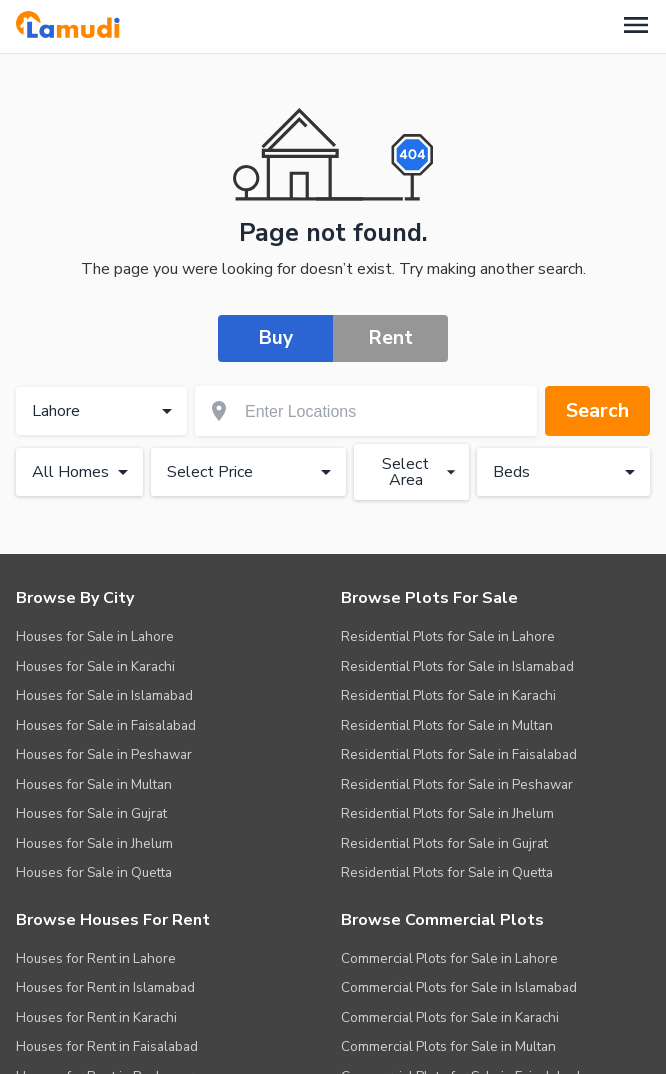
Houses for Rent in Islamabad (105, 986)
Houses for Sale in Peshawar (104, 753)
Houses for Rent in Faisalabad (107, 1045)
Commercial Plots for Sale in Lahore (449, 957)
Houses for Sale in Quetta (94, 871)
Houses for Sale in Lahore (95, 635)
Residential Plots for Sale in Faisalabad (459, 753)
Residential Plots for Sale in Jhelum (447, 812)
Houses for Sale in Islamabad (104, 694)
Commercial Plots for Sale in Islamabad (459, 986)
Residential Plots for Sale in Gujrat (444, 842)
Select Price (253, 472)
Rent (391, 338)
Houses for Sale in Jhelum (94, 842)
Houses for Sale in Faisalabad (106, 724)
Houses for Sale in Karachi (95, 665)
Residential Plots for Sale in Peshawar (457, 783)
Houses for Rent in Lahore (96, 957)
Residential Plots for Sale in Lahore (448, 635)
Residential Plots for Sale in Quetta (447, 871)
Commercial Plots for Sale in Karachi (450, 1016)
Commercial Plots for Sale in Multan (448, 1045)
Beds (567, 472)
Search (597, 410)
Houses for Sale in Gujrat (91, 812)
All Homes (83, 472)
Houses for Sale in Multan (94, 783)
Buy (276, 338)
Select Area (421, 471)
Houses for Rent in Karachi (96, 1016)
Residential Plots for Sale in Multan (447, 724)
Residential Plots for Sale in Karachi (448, 694)
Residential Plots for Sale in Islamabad (457, 665)
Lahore (105, 411)
